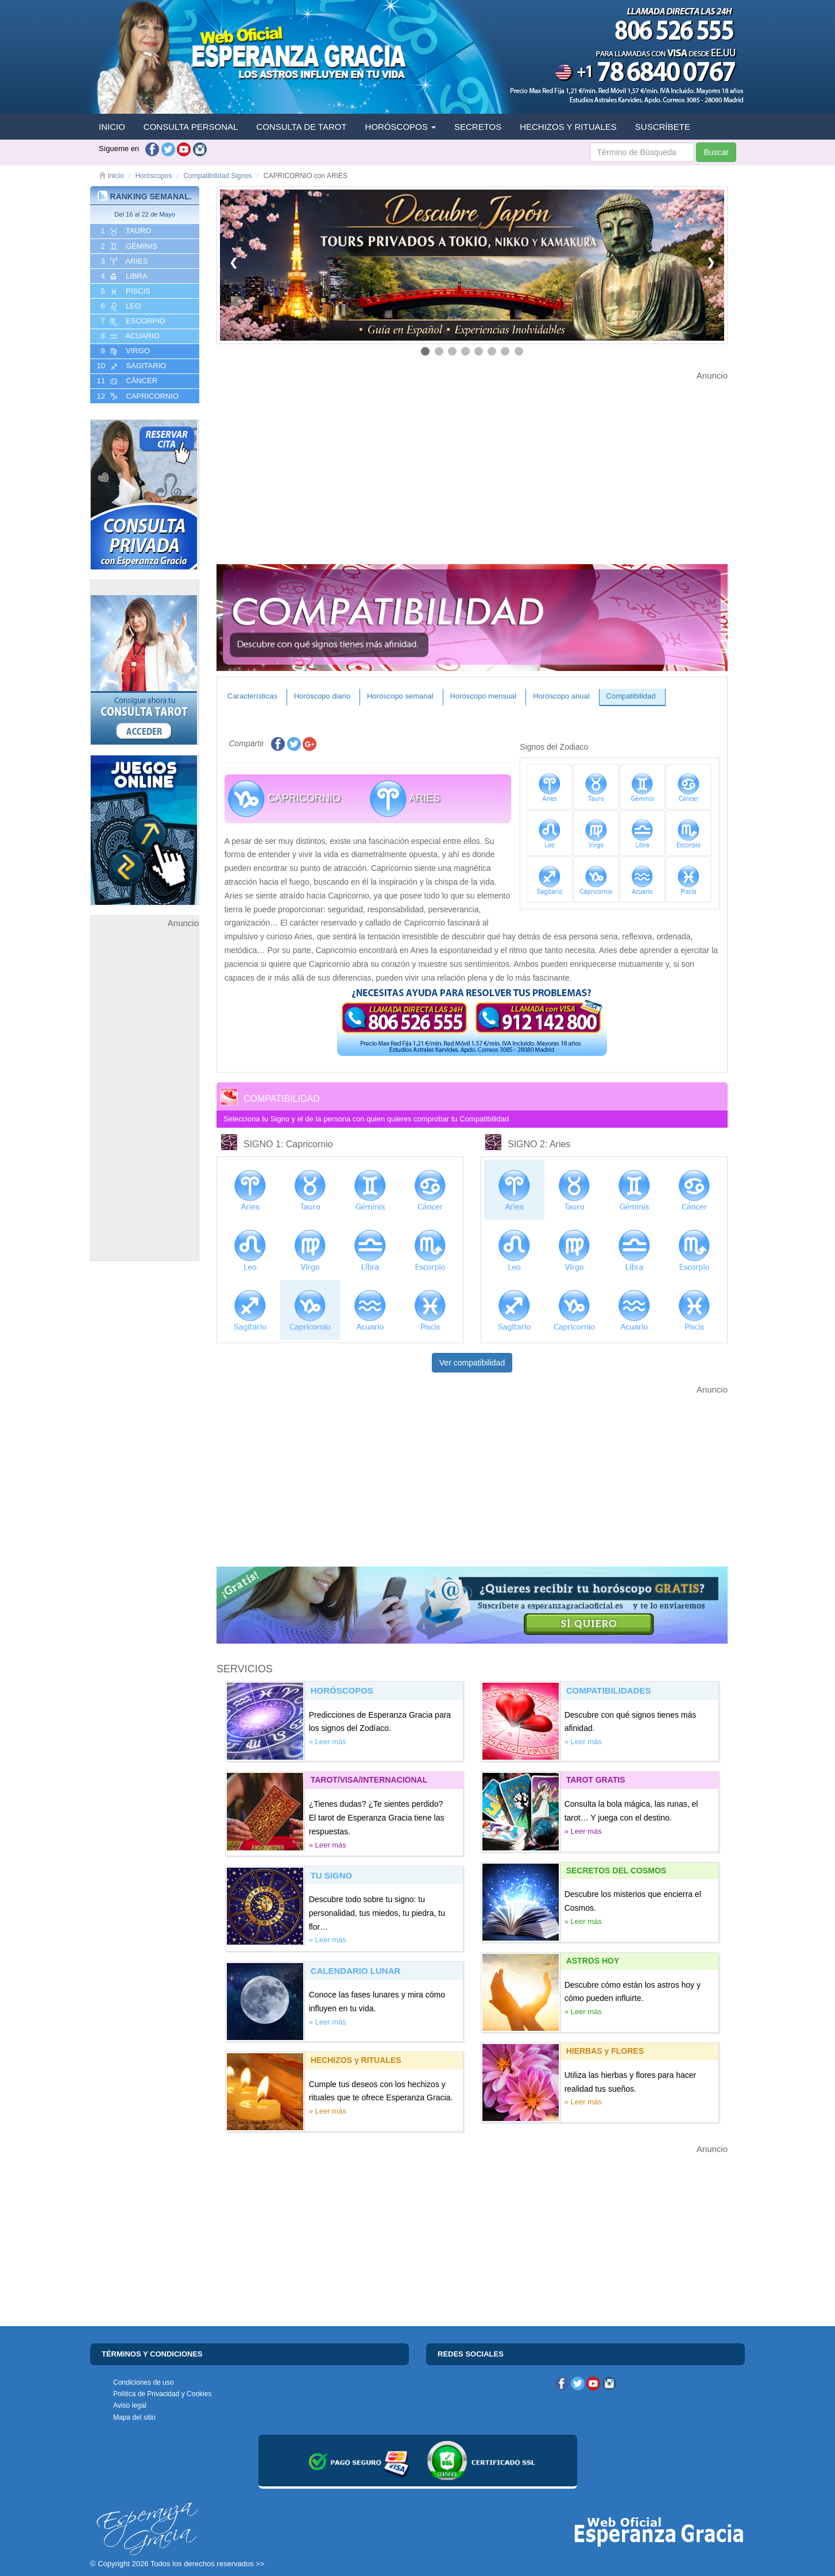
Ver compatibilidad (472, 1362)
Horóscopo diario (322, 696)
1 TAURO (125, 231)
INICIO (112, 127)
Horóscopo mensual (483, 696)
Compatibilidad (631, 696)
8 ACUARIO (129, 336)
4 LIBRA (123, 276)
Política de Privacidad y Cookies (162, 2394)
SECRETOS (477, 127)
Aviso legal (129, 2405)
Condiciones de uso (143, 2382)
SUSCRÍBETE (662, 127)
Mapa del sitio (134, 2417)
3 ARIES (123, 261)
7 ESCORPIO (132, 321)
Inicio (111, 176)
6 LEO (120, 306)
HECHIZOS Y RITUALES (568, 127)
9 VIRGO (124, 351)
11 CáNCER (126, 380)
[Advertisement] (145, 1102)
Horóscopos (153, 176)
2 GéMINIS (128, 246)
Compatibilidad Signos (217, 176)
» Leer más (327, 1741)
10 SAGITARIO (130, 366)
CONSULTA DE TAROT (301, 127)
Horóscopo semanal (400, 696)
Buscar (716, 152)
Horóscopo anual (561, 696)
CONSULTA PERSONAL (191, 127)
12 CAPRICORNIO (137, 396)
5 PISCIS (124, 291)
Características (252, 696)
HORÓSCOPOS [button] (400, 127)
